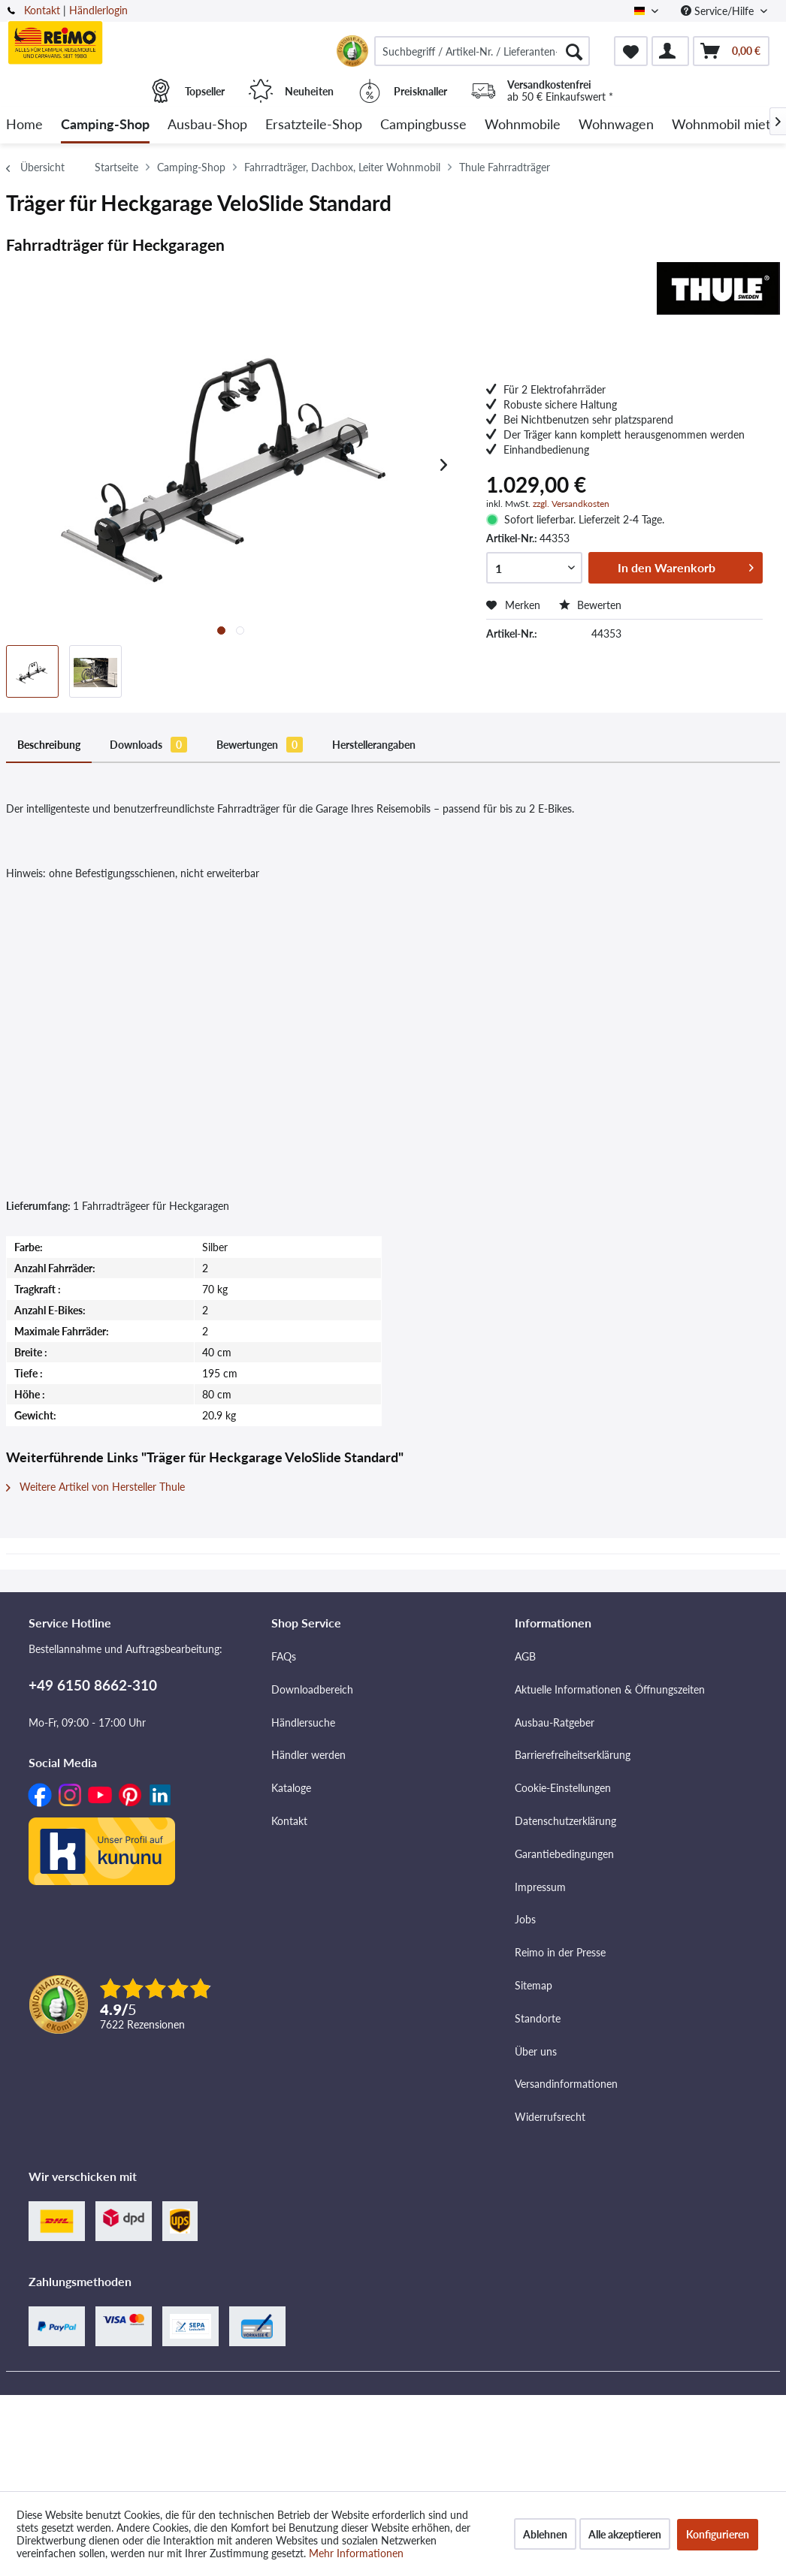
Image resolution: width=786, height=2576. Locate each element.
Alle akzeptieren (624, 2534)
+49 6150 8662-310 (93, 1685)
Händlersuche (303, 1722)
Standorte (538, 2018)
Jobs (525, 1919)
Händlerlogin (98, 10)
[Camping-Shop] (105, 125)
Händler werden (308, 1754)
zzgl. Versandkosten (571, 503)
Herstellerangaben (374, 744)
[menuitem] (482, 51)
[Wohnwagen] (616, 125)
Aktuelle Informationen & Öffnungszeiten (610, 1689)
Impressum (540, 1887)
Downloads (148, 745)
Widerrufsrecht (550, 2116)
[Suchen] (574, 51)
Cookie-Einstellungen (563, 1787)
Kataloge (291, 1787)
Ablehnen (545, 2534)
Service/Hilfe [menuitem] (719, 11)
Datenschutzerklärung (565, 1820)
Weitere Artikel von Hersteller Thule (95, 1486)
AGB (525, 1656)
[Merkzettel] (631, 51)
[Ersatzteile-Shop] (313, 125)
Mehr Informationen (356, 2553)
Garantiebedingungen (564, 1854)
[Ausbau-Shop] (207, 125)
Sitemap (533, 1985)
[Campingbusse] (423, 125)
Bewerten (590, 605)
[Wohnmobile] (523, 125)
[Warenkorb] (731, 51)
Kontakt (42, 10)
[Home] (24, 125)
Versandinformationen (566, 2083)
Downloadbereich (312, 1689)
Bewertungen (259, 745)
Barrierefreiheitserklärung (572, 1754)
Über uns (536, 2051)
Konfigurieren (717, 2534)
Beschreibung (48, 744)
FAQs (283, 1656)
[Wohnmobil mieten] (728, 125)
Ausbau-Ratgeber (554, 1722)
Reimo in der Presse (560, 1952)
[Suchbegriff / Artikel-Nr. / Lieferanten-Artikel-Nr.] (482, 51)
